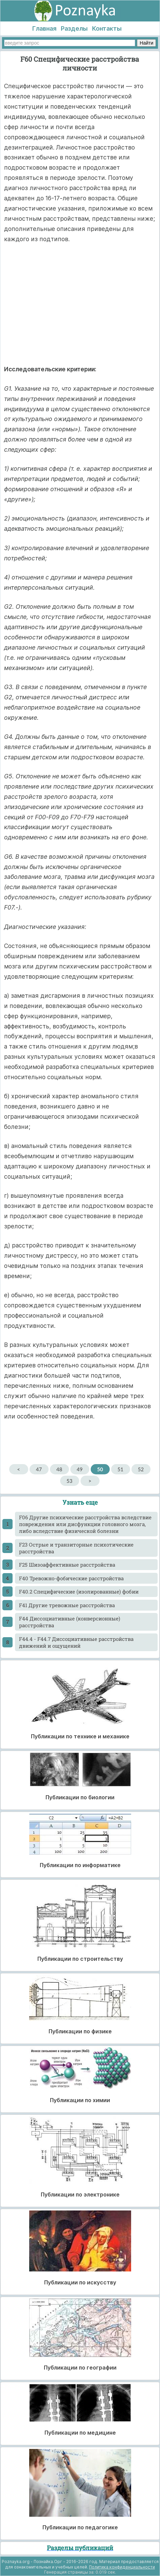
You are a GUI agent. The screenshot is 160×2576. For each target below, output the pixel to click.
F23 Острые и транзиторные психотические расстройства (76, 1548)
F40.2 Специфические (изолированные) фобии (79, 1591)
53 (69, 1481)
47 (39, 1469)
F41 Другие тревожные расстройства (67, 1605)
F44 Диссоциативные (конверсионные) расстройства (69, 1622)
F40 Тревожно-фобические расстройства (71, 1578)
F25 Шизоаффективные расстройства (67, 1564)
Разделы (74, 28)
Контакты (107, 28)
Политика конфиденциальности (122, 2567)
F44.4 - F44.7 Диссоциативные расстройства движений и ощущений (76, 1642)
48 (59, 1469)
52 (141, 1469)
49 (80, 1469)
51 (120, 1469)
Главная (44, 28)
